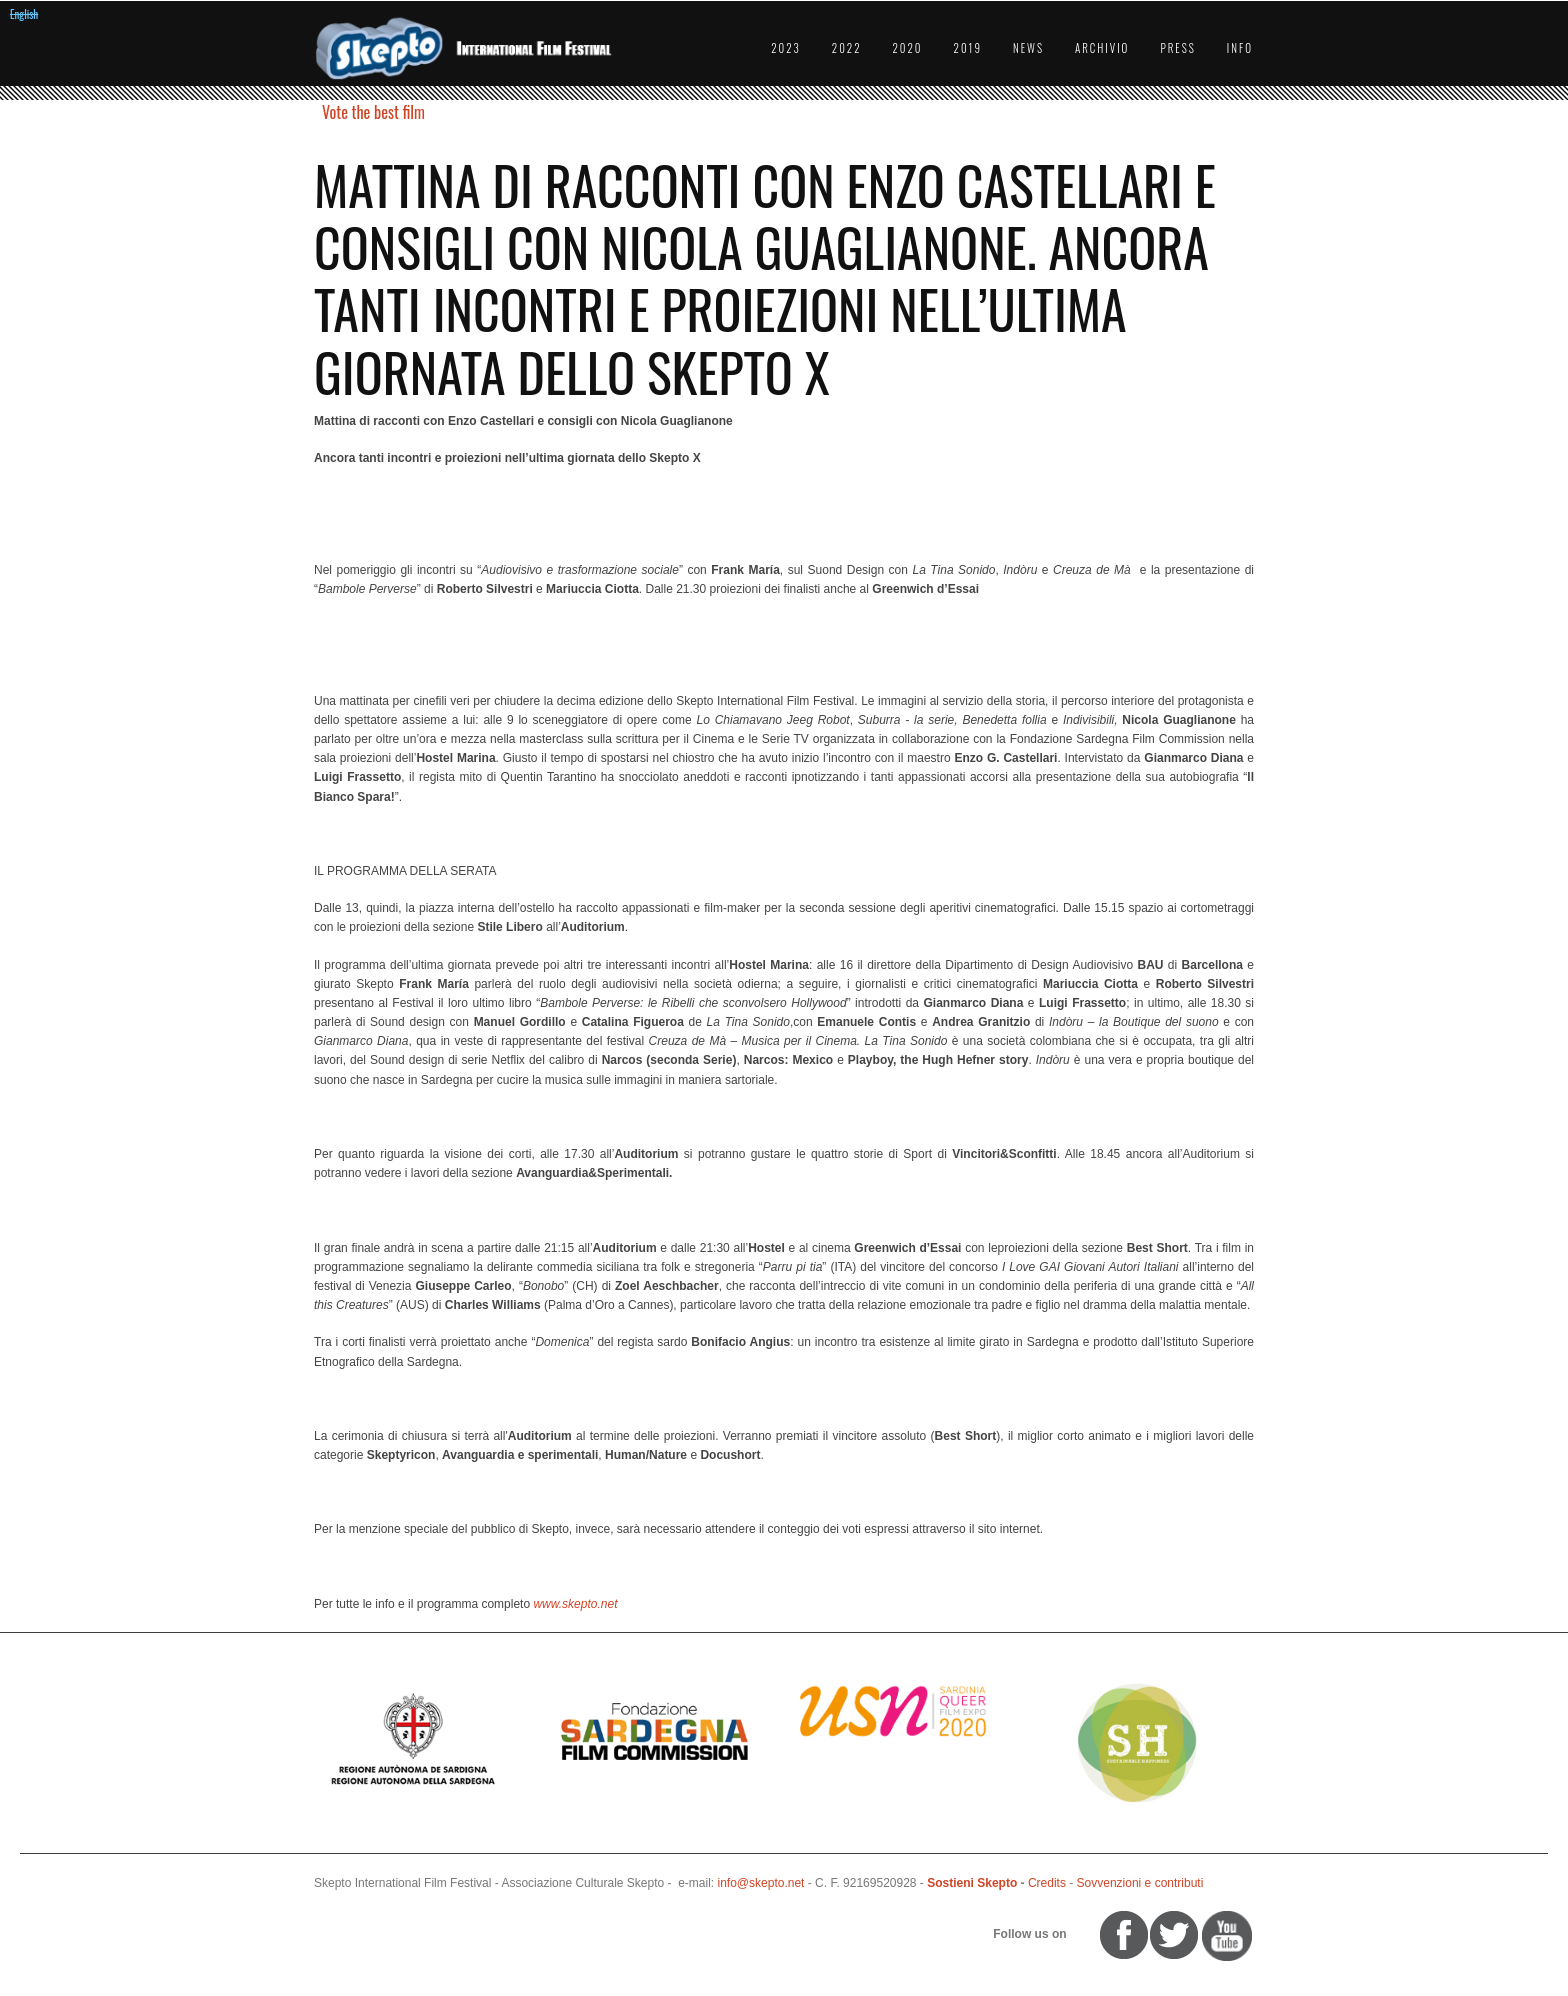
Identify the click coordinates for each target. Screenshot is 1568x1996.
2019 (968, 48)
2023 (786, 48)
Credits (1047, 1883)
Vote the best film (373, 112)
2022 (847, 48)
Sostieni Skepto (972, 1883)
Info (1240, 48)
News (1028, 48)
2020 (908, 48)
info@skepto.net (761, 1883)
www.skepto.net (575, 1604)
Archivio (1102, 48)
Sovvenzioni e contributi (1140, 1883)
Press (1177, 48)
